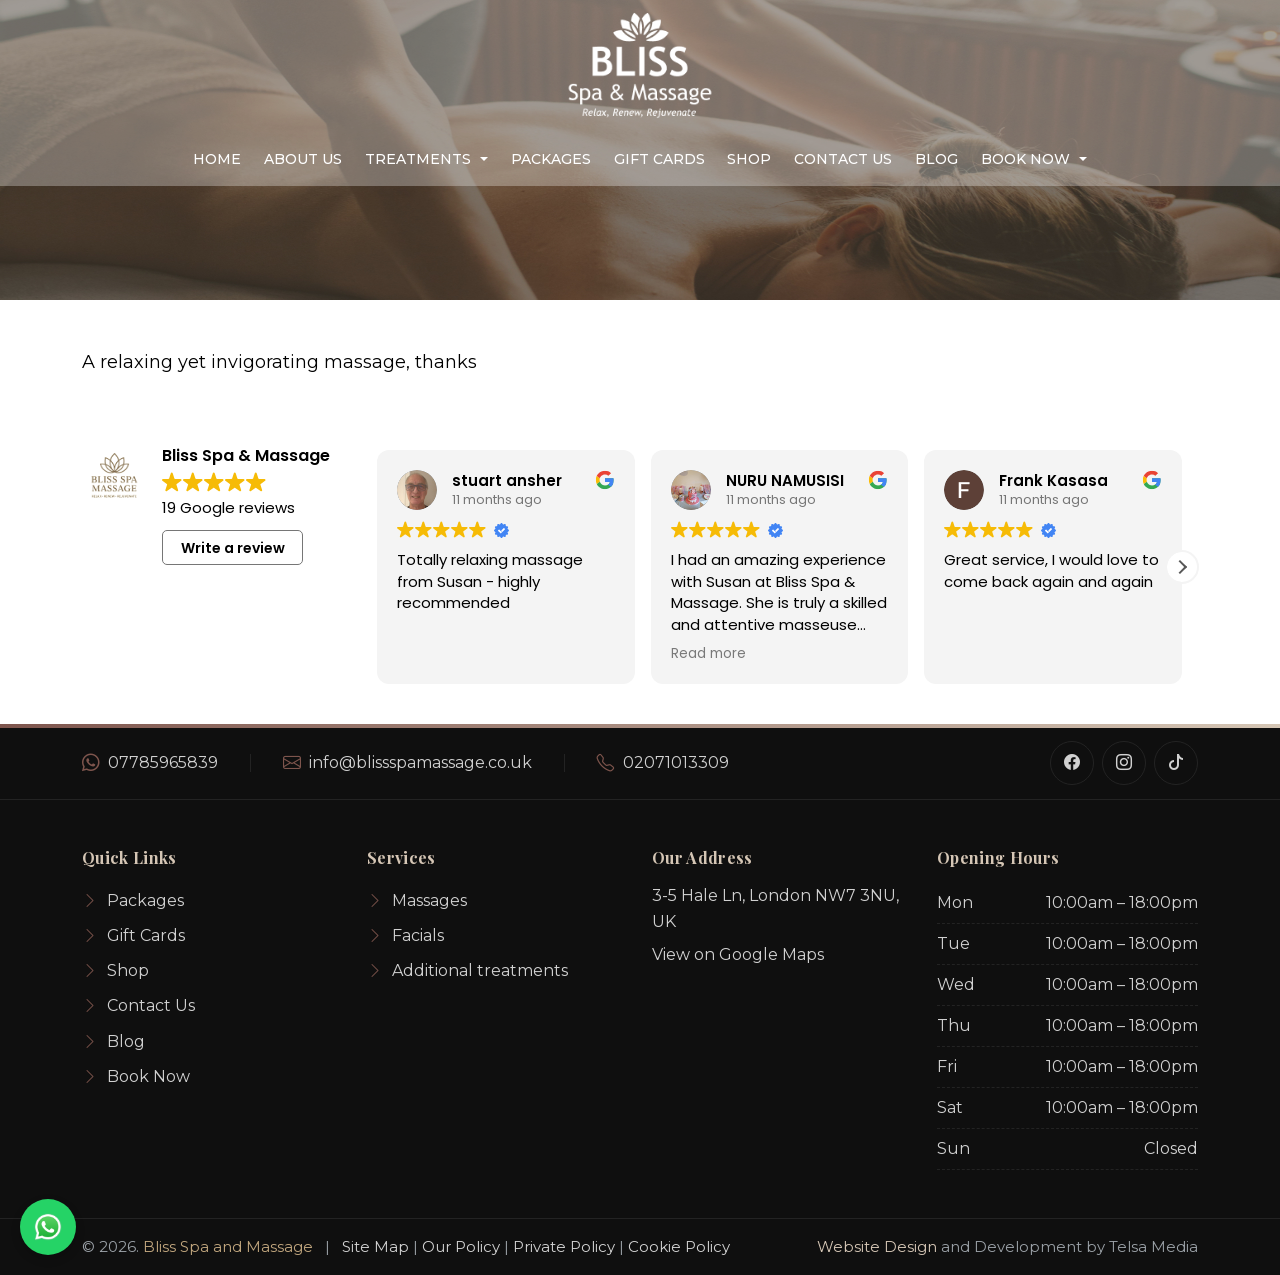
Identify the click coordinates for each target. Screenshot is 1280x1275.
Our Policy (461, 1246)
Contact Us (843, 159)
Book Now (1025, 159)
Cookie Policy (679, 1246)
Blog (936, 159)
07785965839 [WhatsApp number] (163, 762)
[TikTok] (1176, 763)
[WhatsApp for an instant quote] (48, 1227)
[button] (1182, 567)
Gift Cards (659, 159)
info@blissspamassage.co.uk (420, 762)
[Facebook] (1072, 763)
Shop (749, 159)
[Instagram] (1124, 763)
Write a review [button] (233, 548)
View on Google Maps (738, 954)
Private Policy (564, 1246)
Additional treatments (467, 971)
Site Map (375, 1246)
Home (217, 159)
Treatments (418, 159)
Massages (417, 901)
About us (303, 159)
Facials (405, 936)
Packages (551, 159)
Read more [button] (708, 654)
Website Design (877, 1246)
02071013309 (676, 762)
